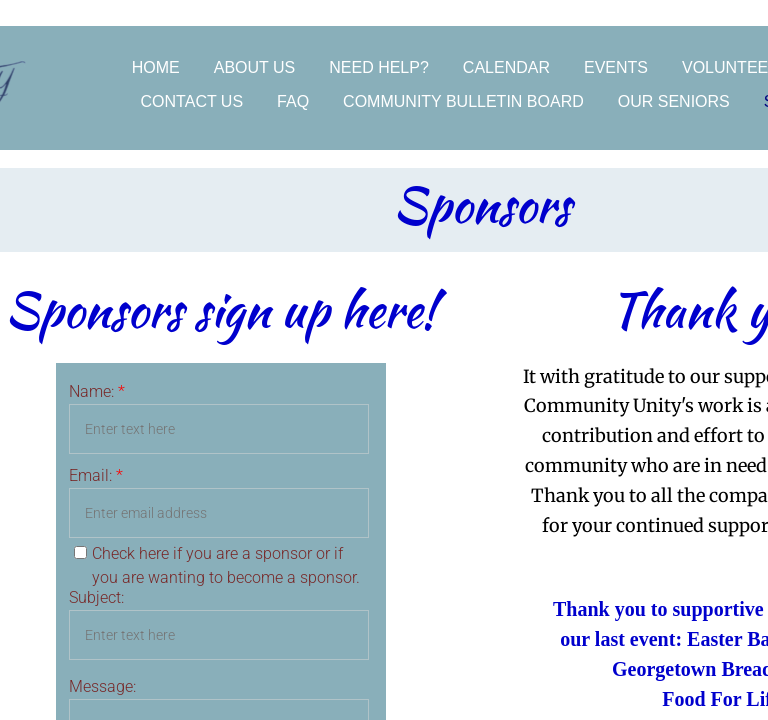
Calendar (506, 67)
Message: (102, 686)
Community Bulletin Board (463, 101)
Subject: (96, 597)
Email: (96, 475)
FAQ (293, 101)
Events (616, 67)
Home (156, 67)
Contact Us (192, 101)
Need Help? (379, 67)
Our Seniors (674, 101)
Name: (97, 391)
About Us (255, 67)
